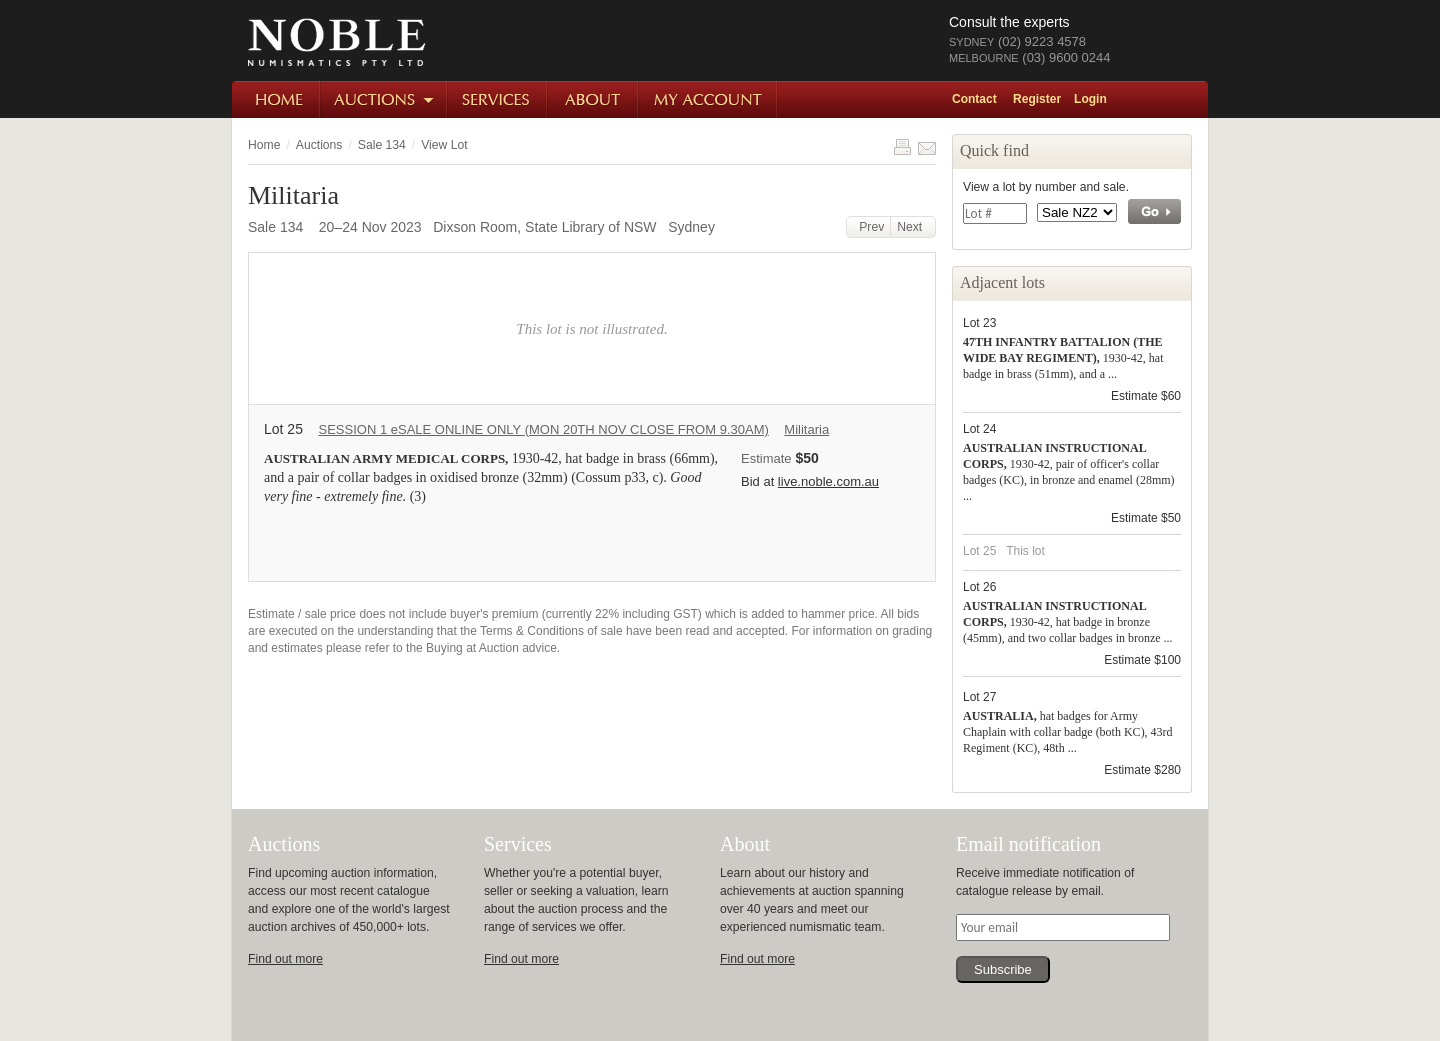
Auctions (384, 99)
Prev (869, 227)
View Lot (444, 145)
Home (276, 99)
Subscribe (1003, 969)
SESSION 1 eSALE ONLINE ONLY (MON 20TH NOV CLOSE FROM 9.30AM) (543, 429)
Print (902, 147)
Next (913, 227)
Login (1090, 99)
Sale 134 (382, 145)
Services (498, 99)
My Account (708, 99)
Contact (974, 99)
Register (1037, 99)
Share (927, 147)
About (593, 99)
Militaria (806, 429)
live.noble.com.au (828, 481)
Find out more (285, 959)
